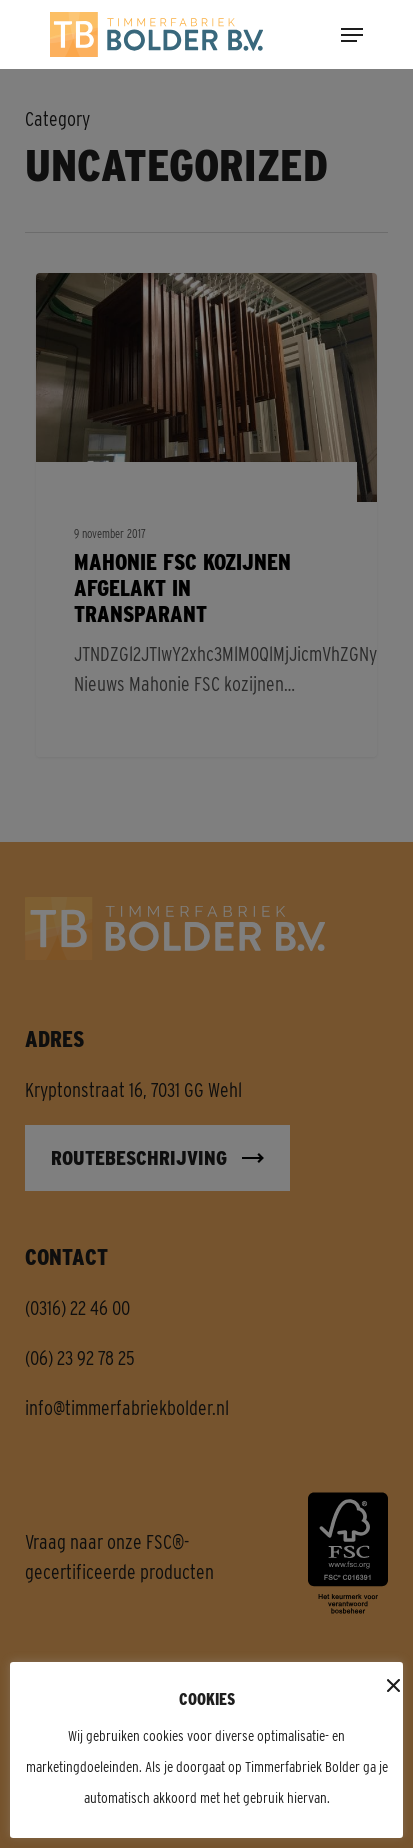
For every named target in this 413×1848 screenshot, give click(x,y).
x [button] (390, 1687)
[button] (352, 32)
